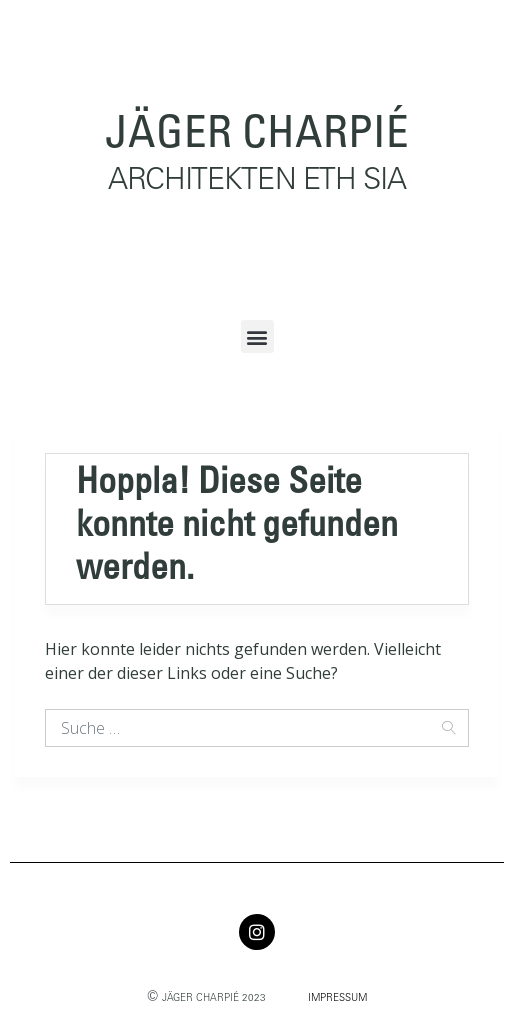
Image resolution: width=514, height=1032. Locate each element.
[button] (257, 336)
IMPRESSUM (337, 999)
